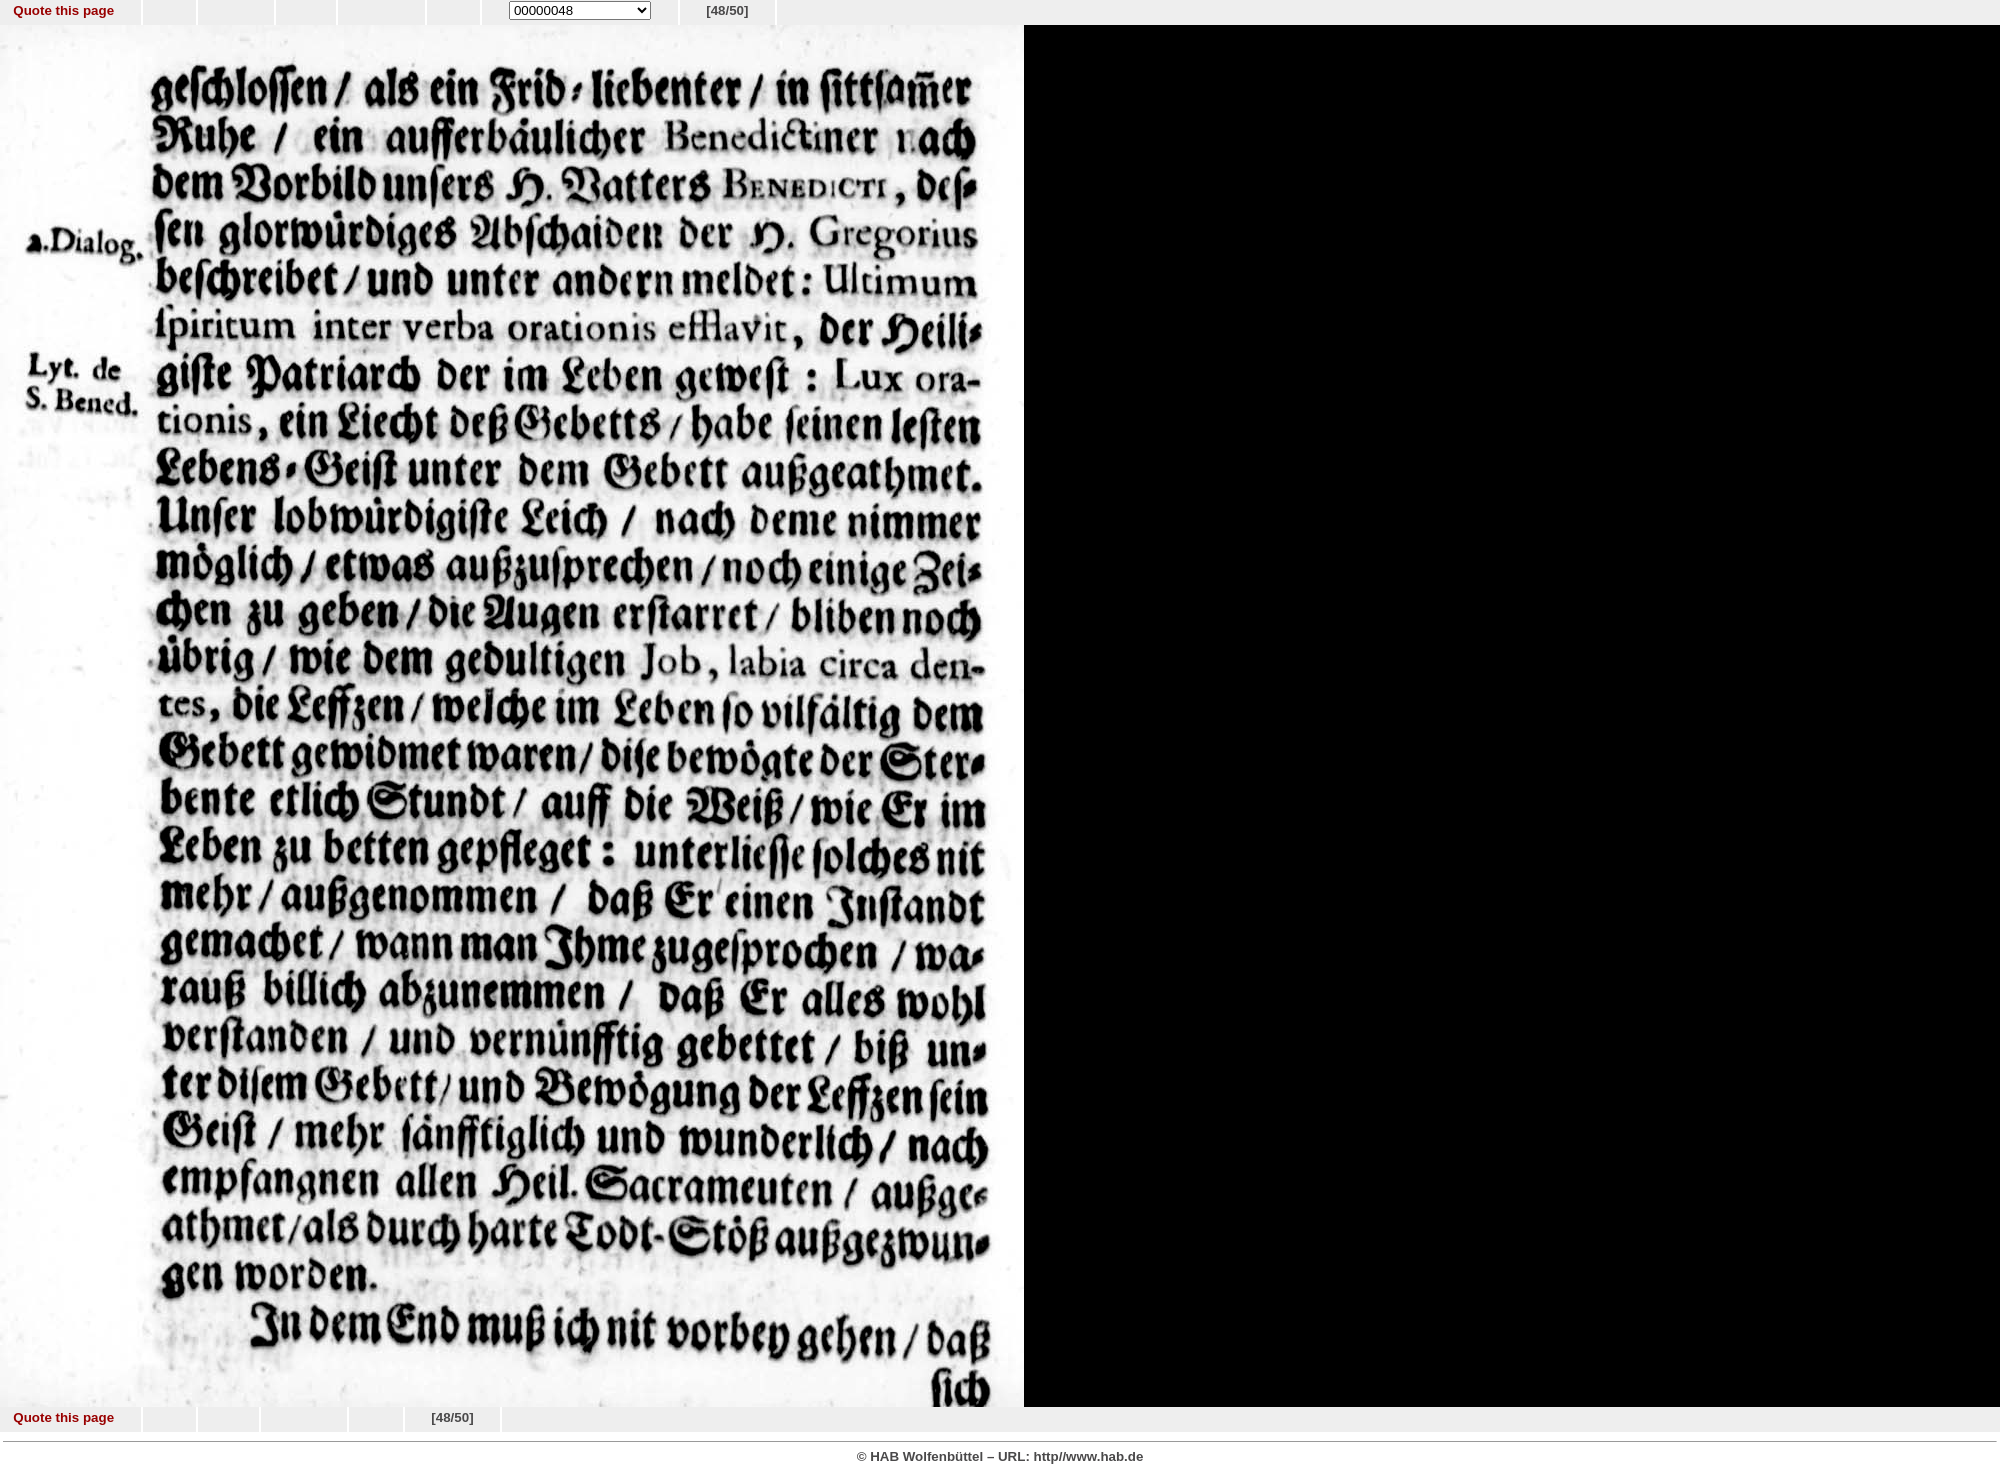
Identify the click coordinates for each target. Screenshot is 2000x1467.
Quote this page (63, 10)
